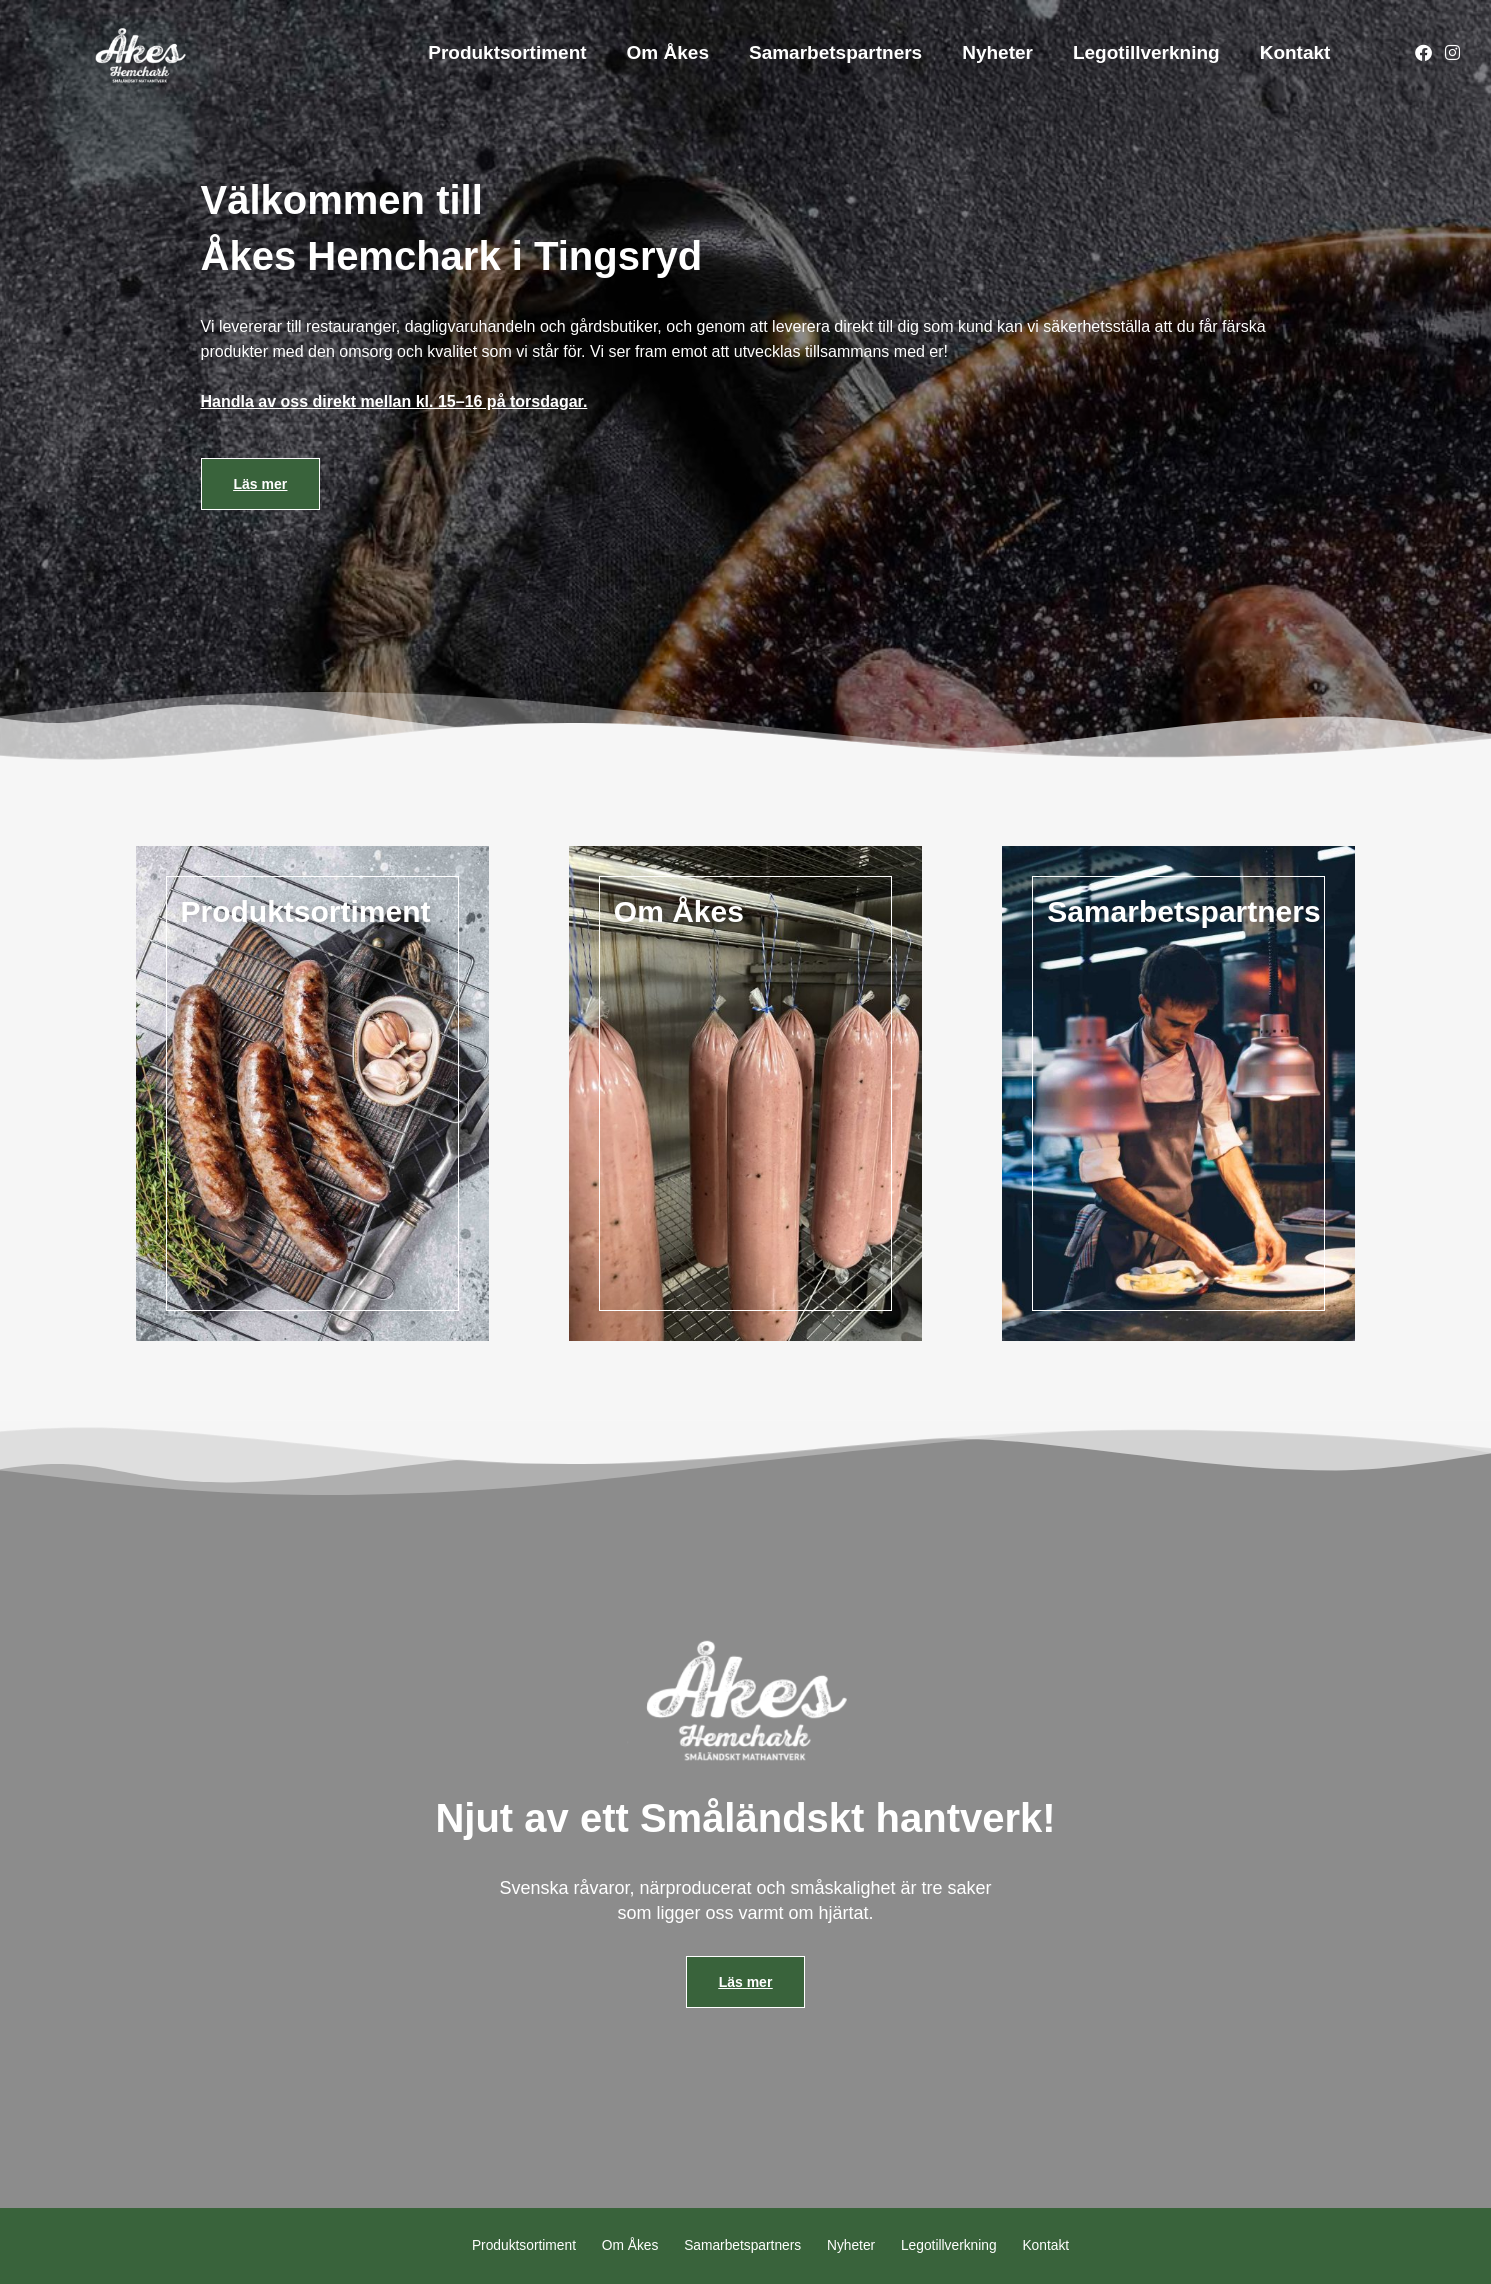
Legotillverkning (1146, 52)
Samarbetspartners (835, 52)
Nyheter (997, 52)
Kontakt (1295, 52)
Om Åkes (668, 52)
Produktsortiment (507, 52)
